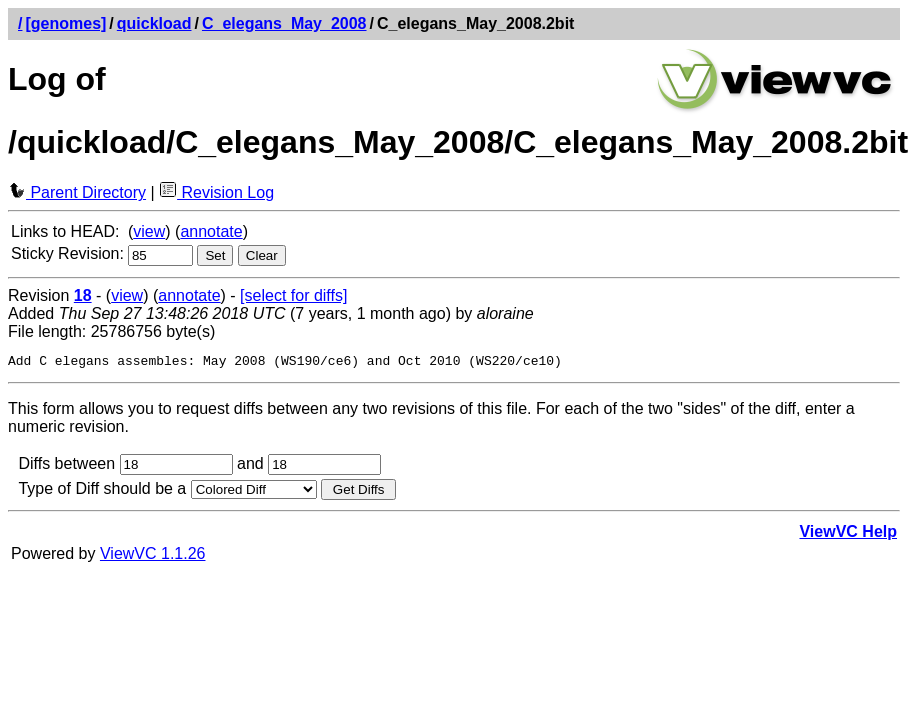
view (149, 231)
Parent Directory (77, 192)
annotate (211, 231)
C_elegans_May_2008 (284, 23)
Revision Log (216, 192)
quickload (154, 23)
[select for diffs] (293, 295)
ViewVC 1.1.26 (153, 556)
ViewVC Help (848, 534)
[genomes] (65, 23)
